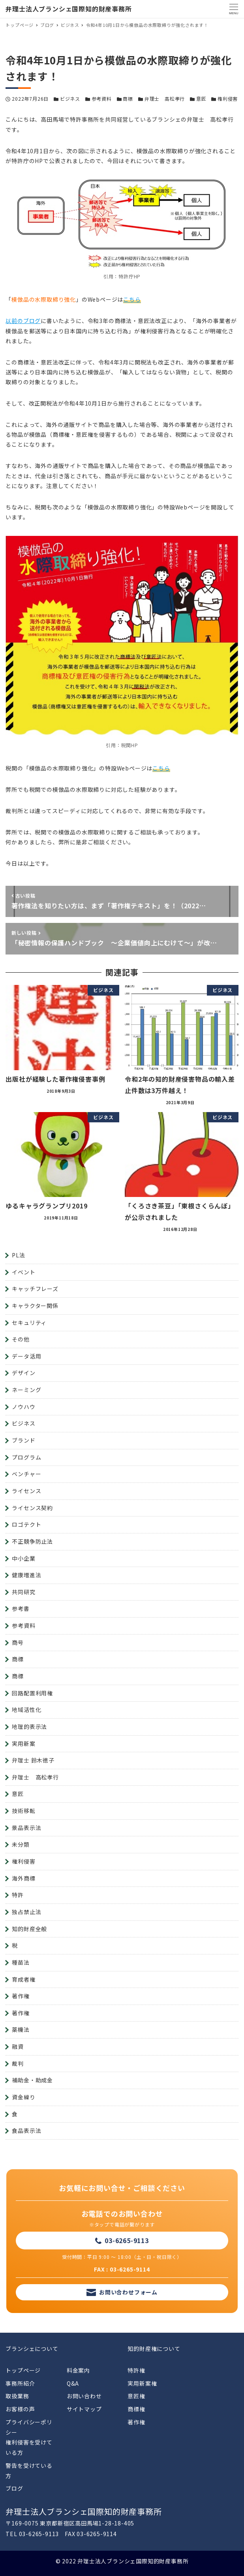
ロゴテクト (26, 1524)
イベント (23, 1272)
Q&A (73, 2383)
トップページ (23, 2370)
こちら (132, 299)
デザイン (23, 1373)
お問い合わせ (84, 2396)
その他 (20, 1339)
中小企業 (23, 1558)
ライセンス (26, 1491)
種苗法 (20, 1962)
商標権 (136, 2409)
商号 (18, 1642)
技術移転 (23, 1811)
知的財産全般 (29, 1929)
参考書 (20, 1608)
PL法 (18, 1255)
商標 (128, 98)
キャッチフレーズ (35, 1289)
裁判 (18, 2063)
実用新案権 (142, 2383)
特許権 (136, 2370)
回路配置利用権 (32, 1693)
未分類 (20, 1844)
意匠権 (136, 2396)
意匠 (201, 98)
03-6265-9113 (127, 2240)
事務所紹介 (20, 2383)
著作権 (20, 1996)
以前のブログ (23, 321)
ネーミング (26, 1390)
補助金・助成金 (32, 2080)
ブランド (23, 1440)
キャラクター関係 (35, 1306)
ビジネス (70, 98)
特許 (18, 1895)
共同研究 (23, 1592)
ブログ (14, 2488)
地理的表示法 (29, 1726)
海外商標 (23, 1878)
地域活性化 (26, 1710)
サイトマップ (84, 2409)
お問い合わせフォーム (128, 2292)
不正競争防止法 (32, 1541)
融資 (18, 2046)
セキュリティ (29, 1323)
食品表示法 (26, 2130)
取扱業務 (17, 2396)
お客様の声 (20, 2409)
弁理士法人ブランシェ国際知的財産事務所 (68, 8)
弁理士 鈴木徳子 (33, 1760)
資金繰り (23, 2097)
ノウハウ (23, 1407)
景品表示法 (26, 1828)
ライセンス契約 (32, 1508)
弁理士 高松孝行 (165, 98)
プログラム (26, 1457)
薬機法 (20, 2029)
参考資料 (102, 98)
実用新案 (23, 1743)
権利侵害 (228, 98)
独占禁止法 (26, 1912)
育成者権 (23, 1979)
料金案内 (78, 2370)
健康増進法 (26, 1575)
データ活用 (26, 1356)
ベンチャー (26, 1474)
